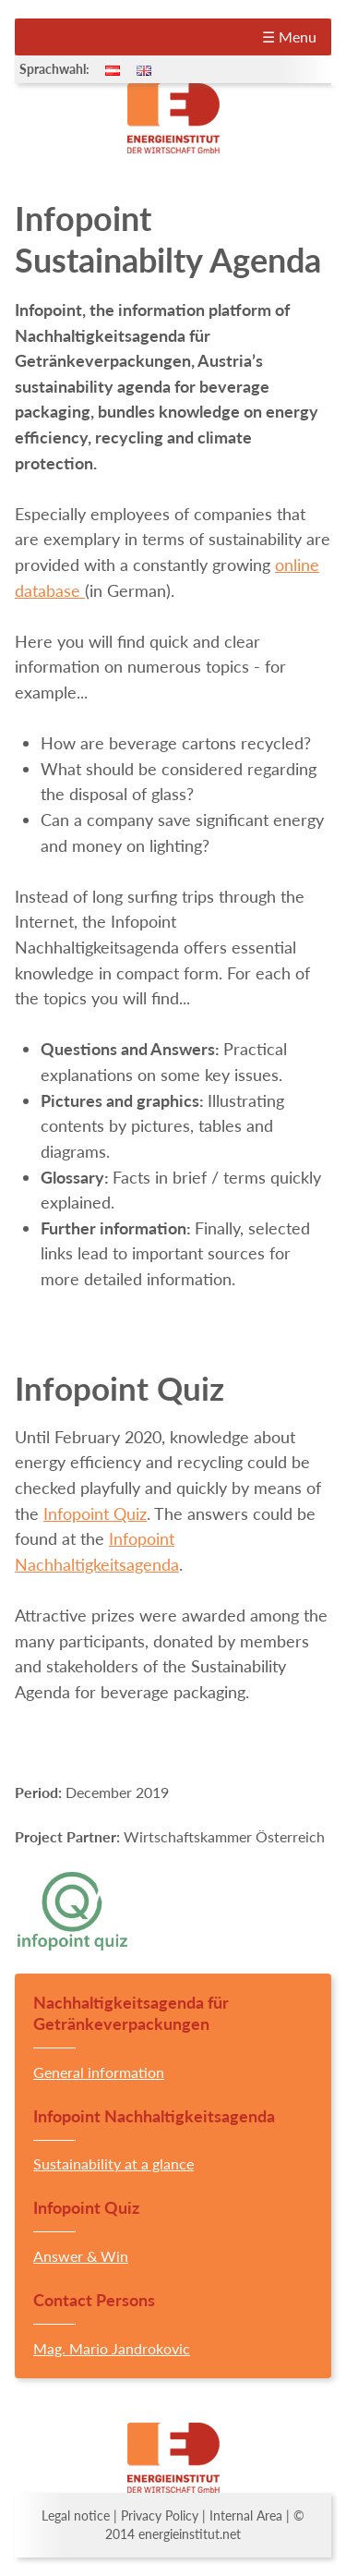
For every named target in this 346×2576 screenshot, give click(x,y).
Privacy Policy (159, 2516)
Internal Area (245, 2516)
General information (98, 2072)
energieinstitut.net (189, 2534)
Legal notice (76, 2516)
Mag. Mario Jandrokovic (111, 2348)
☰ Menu (289, 36)
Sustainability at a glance (113, 2163)
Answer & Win (80, 2256)
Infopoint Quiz (95, 1513)
